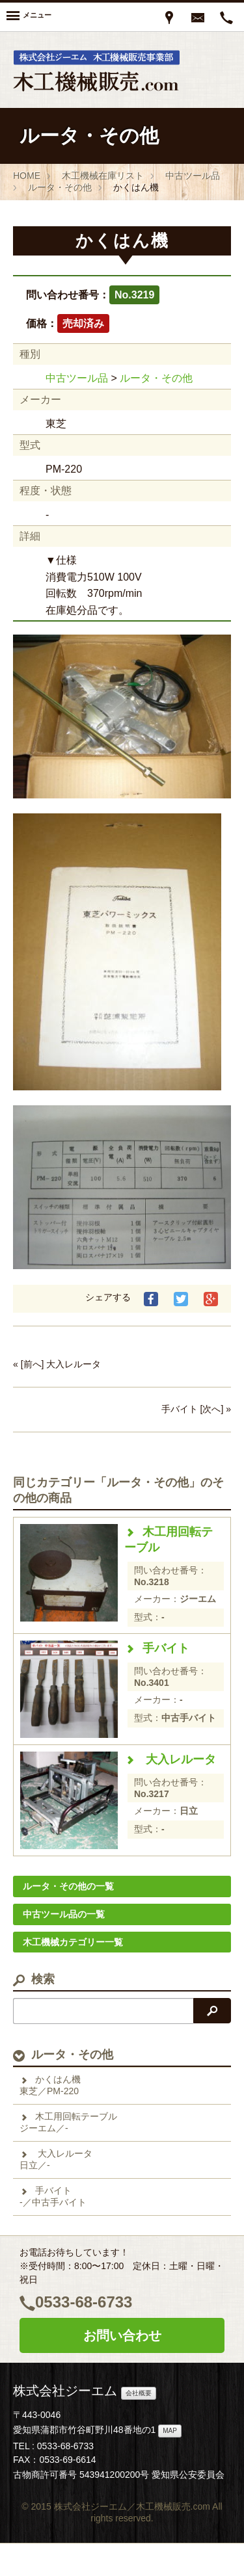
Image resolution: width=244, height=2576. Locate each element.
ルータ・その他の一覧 (68, 1886)
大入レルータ (170, 1759)
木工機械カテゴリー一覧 (73, 1942)
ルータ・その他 (156, 378)
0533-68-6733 (83, 2302)
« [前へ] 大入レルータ (57, 1364)
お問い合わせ (122, 2335)
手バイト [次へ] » (196, 1409)
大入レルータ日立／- (56, 2159)
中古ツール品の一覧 (64, 1914)
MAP (170, 2430)
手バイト (156, 1648)
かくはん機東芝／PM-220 (50, 2085)
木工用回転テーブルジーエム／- (68, 2122)
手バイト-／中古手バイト (53, 2196)
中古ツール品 (77, 378)
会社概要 (139, 2393)
